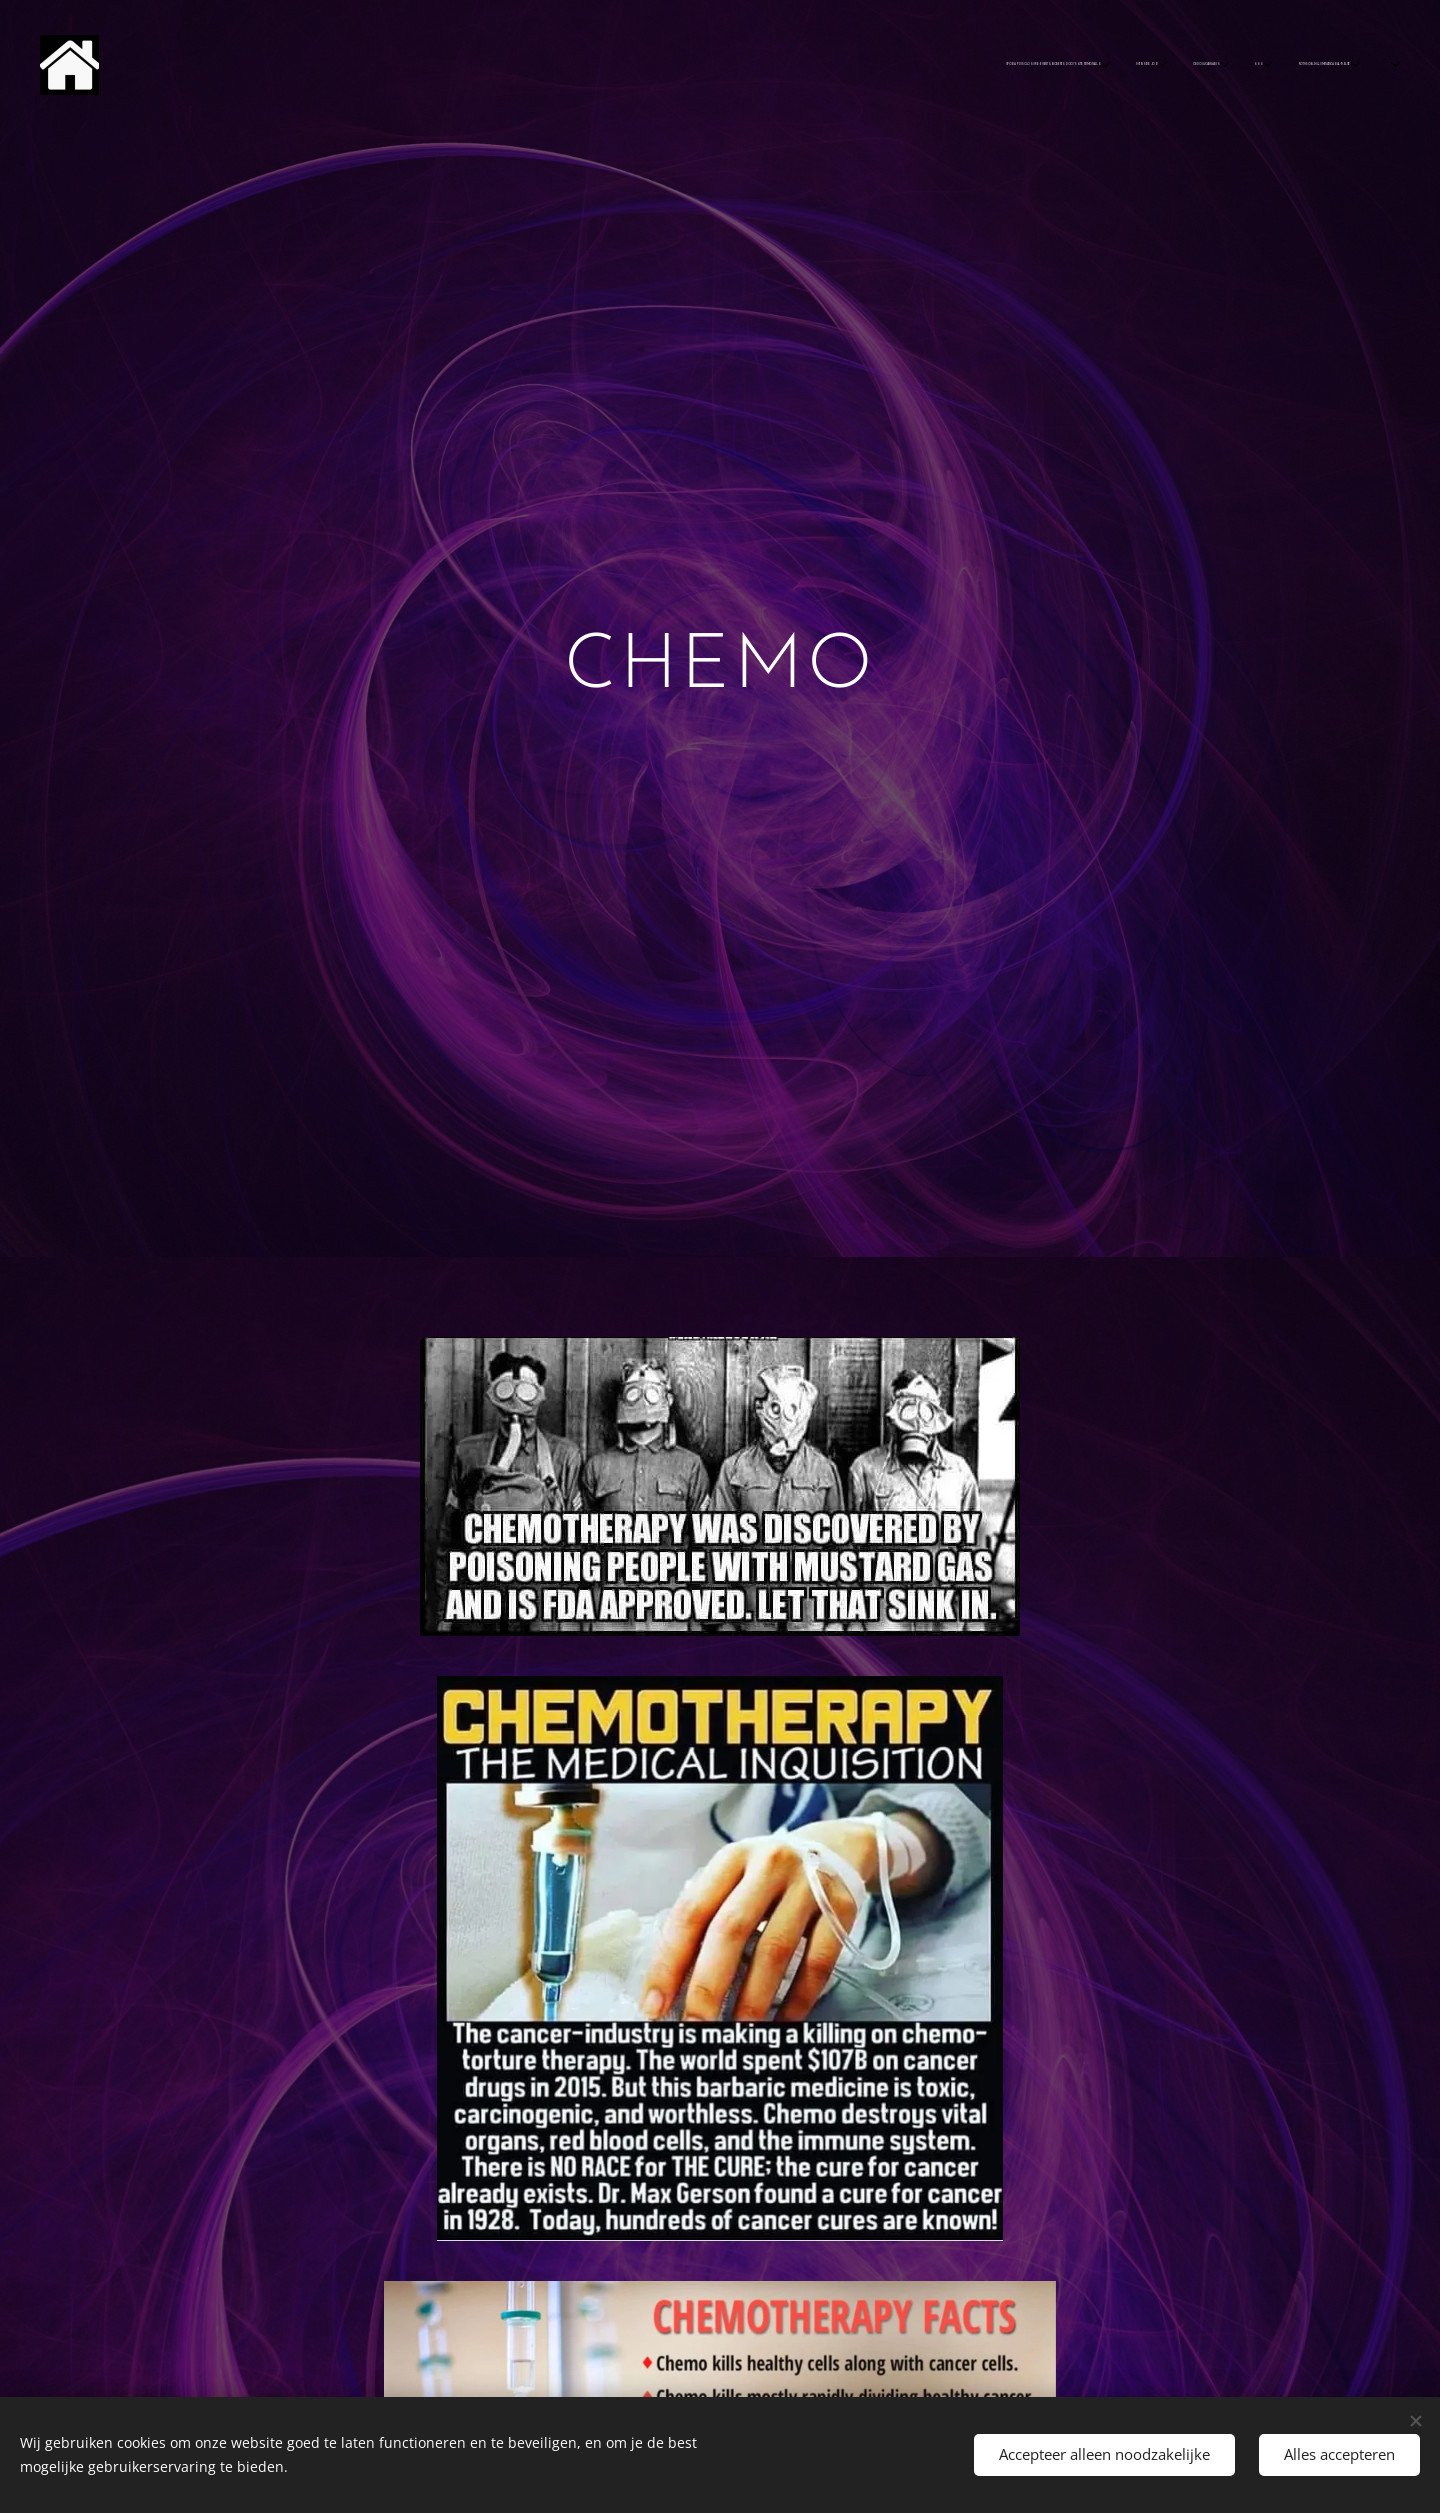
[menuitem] (740, 65)
